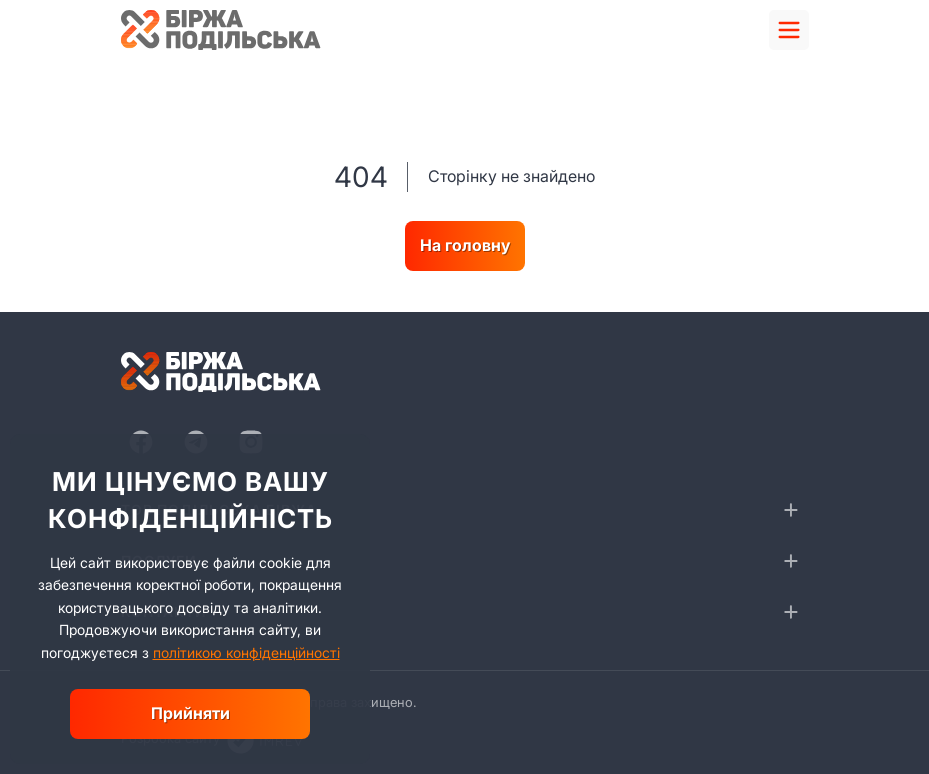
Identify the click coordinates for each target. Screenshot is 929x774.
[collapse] (791, 510)
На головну (465, 245)
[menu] (789, 30)
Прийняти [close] (190, 713)
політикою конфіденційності (246, 652)
